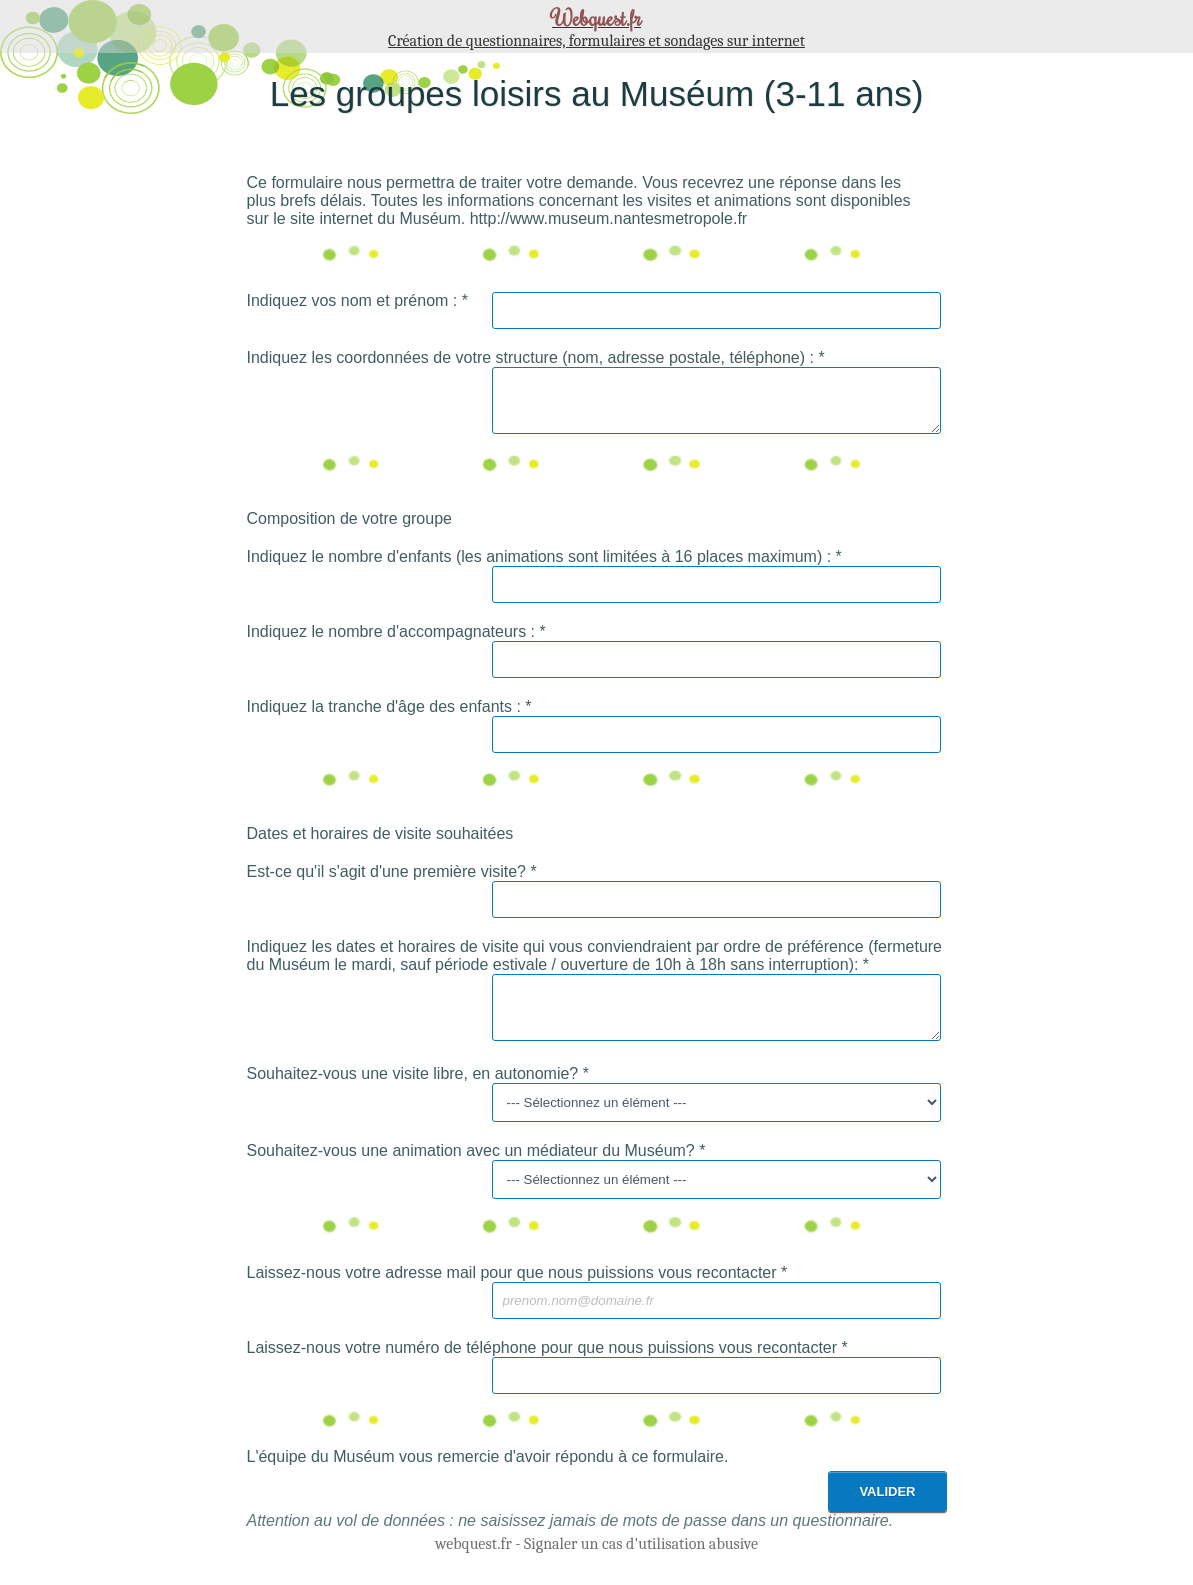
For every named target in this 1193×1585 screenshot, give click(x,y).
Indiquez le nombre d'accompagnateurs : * (396, 640)
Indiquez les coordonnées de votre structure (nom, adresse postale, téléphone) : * (536, 357)
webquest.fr (473, 1562)
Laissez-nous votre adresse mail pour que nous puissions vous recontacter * (517, 1290)
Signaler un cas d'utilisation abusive (641, 1562)
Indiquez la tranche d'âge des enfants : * (389, 715)
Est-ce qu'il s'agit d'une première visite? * (392, 880)
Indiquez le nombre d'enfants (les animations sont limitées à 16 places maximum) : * (544, 565)
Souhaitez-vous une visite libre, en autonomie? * (418, 1091)
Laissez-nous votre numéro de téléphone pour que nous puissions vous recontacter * (547, 1365)
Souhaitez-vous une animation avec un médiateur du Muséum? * (476, 1168)
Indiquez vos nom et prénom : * (357, 300)
